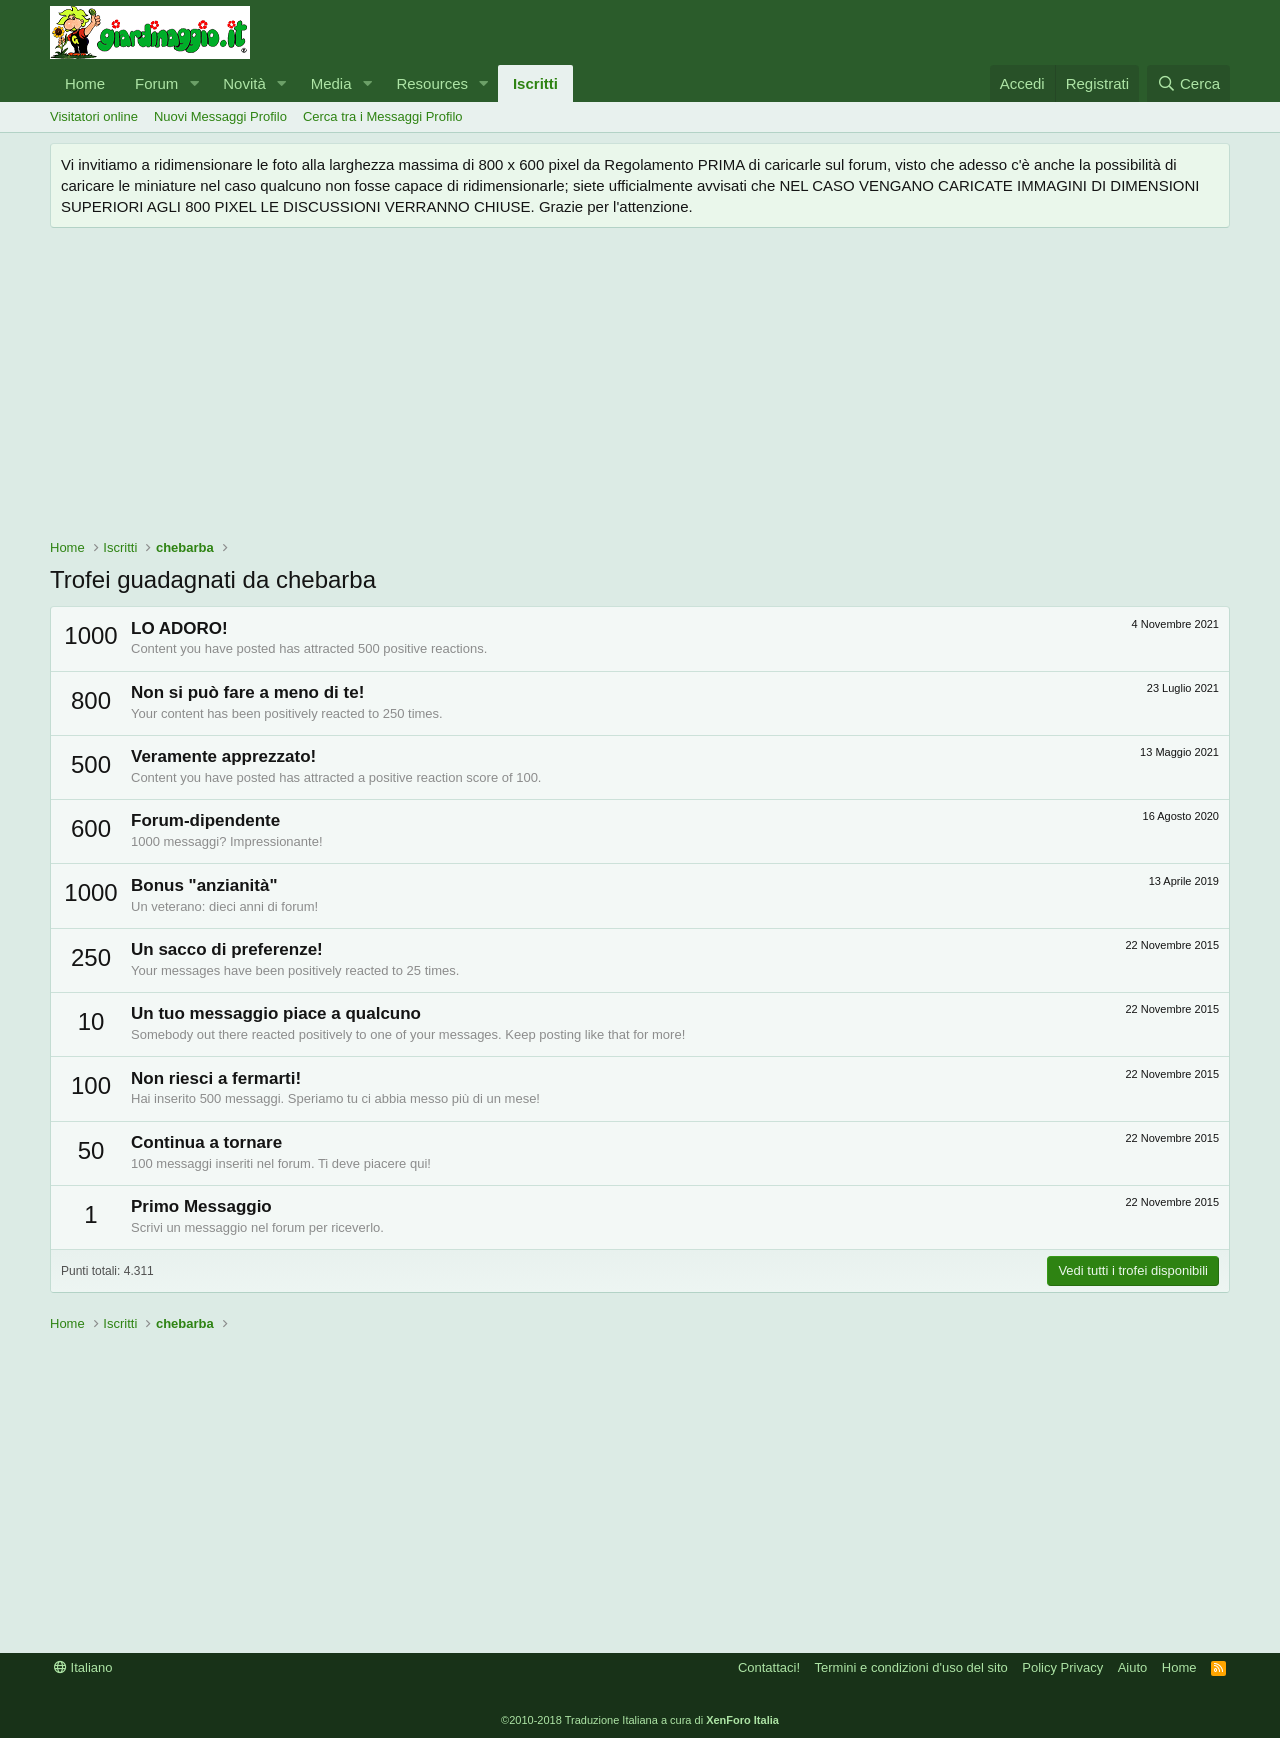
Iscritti (535, 83)
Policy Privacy (1062, 1667)
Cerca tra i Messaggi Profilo (383, 116)
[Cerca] (1188, 83)
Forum (156, 83)
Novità (244, 83)
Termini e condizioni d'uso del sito (911, 1667)
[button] (194, 83)
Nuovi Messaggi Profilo (220, 116)
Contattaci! (769, 1667)
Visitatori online (94, 116)
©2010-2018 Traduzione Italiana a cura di (640, 1720)
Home (85, 83)
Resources (432, 83)
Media (331, 83)
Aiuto (1133, 1667)
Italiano (83, 1667)
